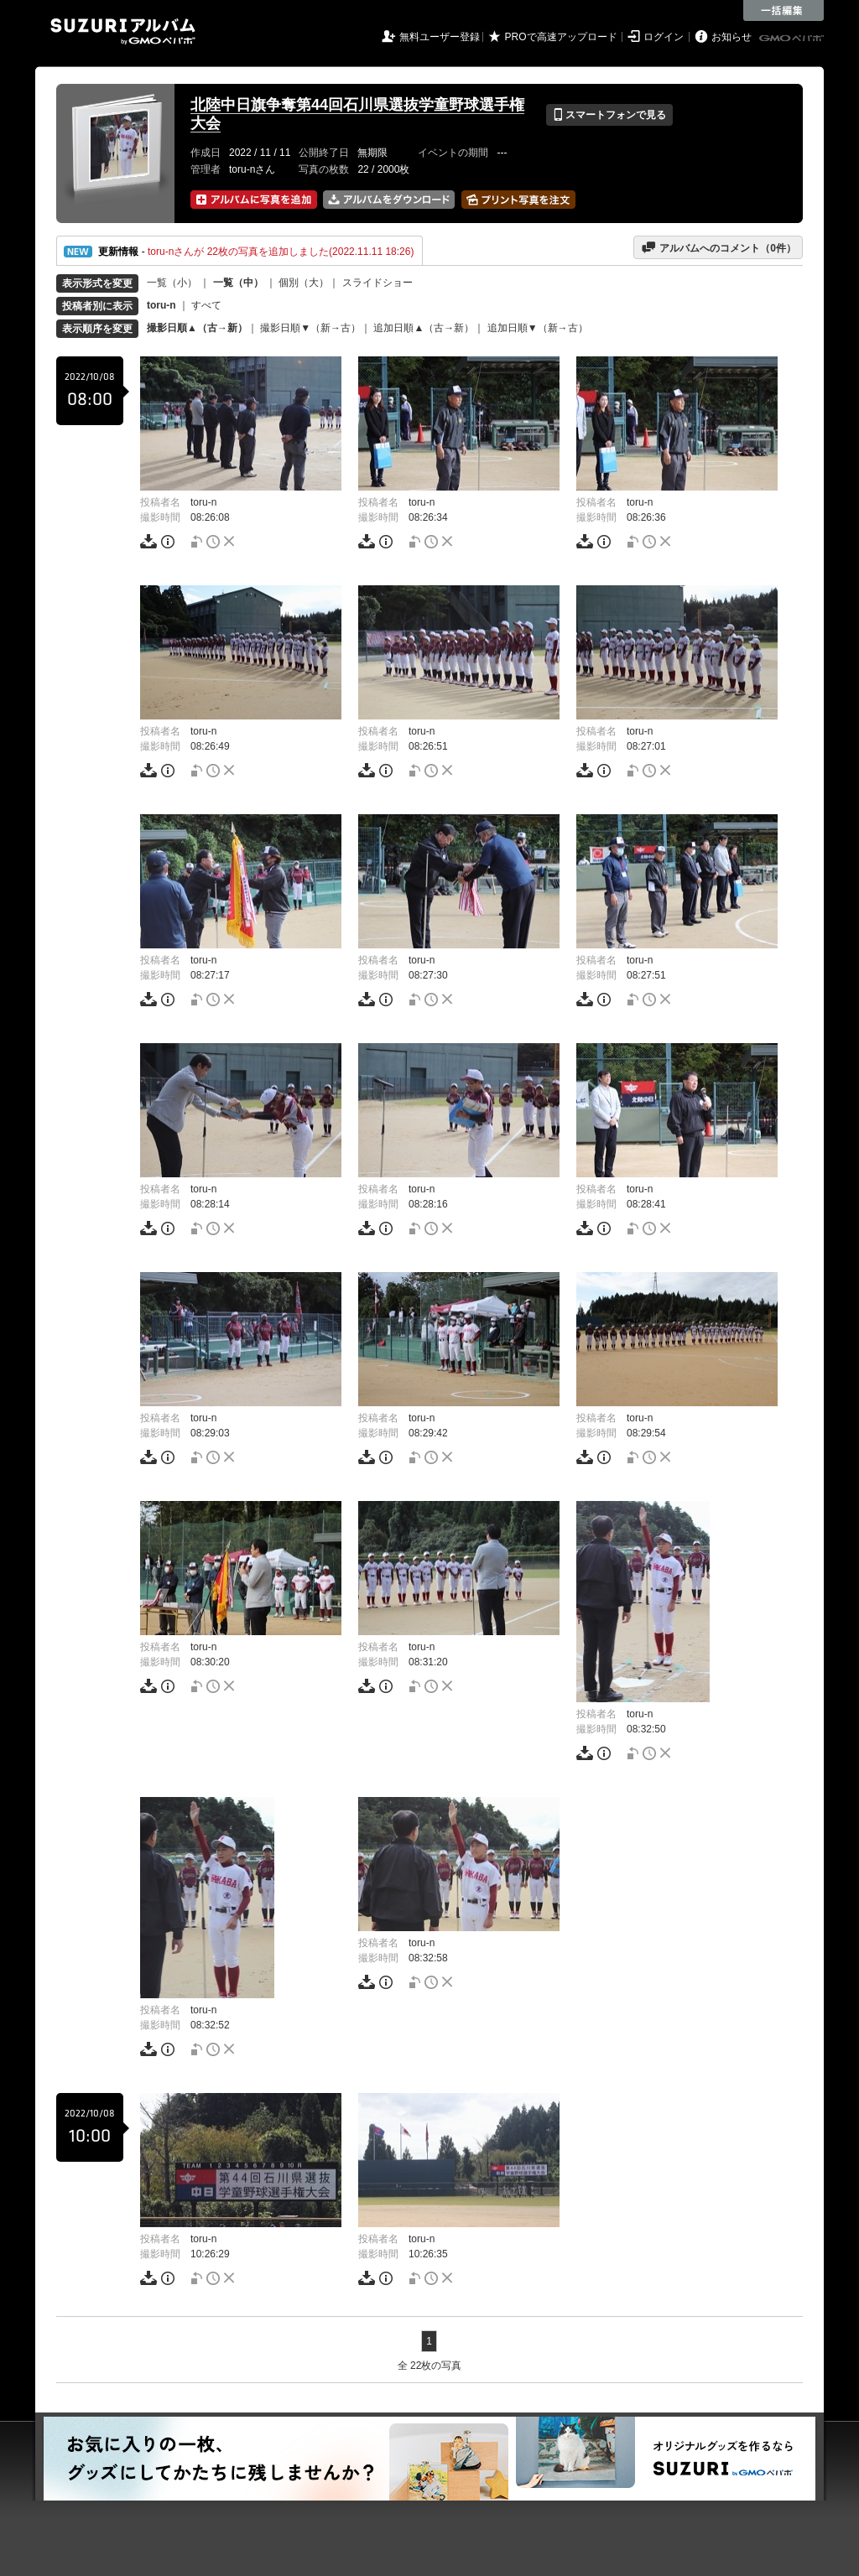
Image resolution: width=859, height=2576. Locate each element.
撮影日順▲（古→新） (197, 328)
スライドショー (377, 282)
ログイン (663, 37)
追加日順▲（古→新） (423, 328)
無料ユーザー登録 (439, 37)
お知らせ (731, 37)
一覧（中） (238, 282)
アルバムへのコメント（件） (718, 247)
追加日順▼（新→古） (537, 328)
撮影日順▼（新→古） (310, 328)
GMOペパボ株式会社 (792, 38)
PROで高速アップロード (561, 37)
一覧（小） (172, 282)
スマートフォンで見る (609, 115)
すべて (206, 305)
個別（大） (304, 282)
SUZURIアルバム (123, 31)
